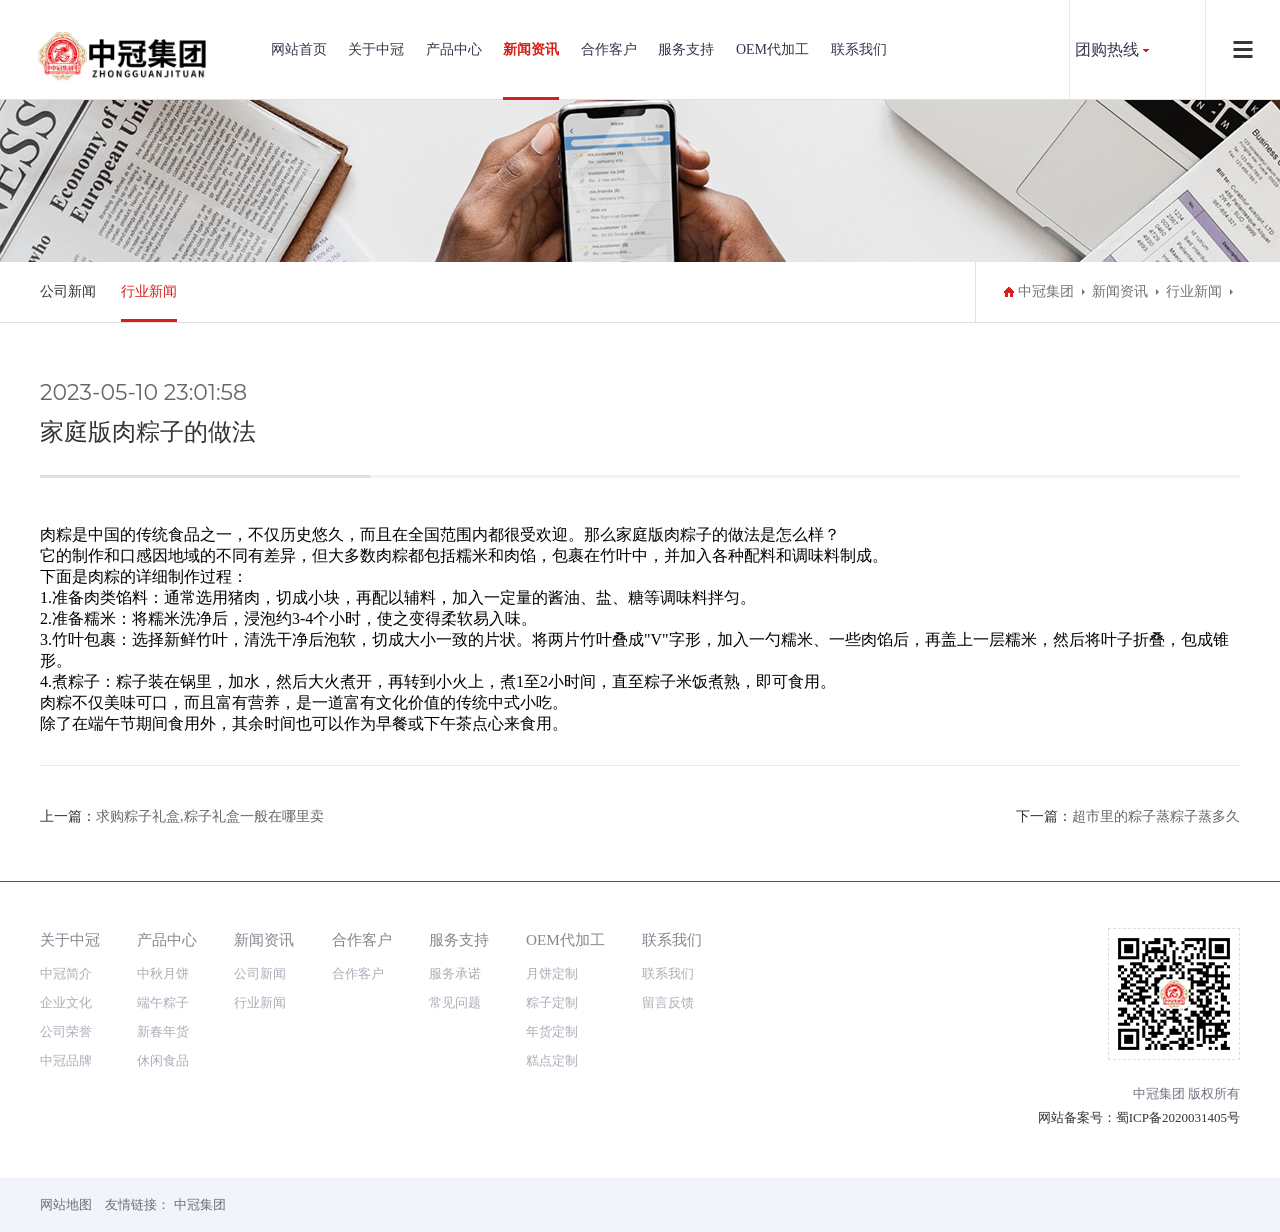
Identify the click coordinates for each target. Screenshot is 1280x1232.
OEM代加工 (772, 49)
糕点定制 (552, 1060)
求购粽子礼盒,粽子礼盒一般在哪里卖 (210, 816)
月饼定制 (552, 973)
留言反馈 (668, 1002)
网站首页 (299, 49)
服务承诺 (455, 973)
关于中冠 (376, 49)
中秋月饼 (163, 973)
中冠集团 (1046, 291)
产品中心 (454, 49)
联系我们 (859, 49)
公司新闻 (68, 291)
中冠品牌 (66, 1060)
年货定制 (552, 1031)
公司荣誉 (66, 1031)
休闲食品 (163, 1060)
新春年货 (163, 1031)
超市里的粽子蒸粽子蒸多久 (1156, 816)
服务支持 (686, 49)
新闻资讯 (531, 49)
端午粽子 (163, 1002)
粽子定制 (552, 1002)
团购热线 (1107, 49)
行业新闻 (149, 291)
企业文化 (66, 1002)
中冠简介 (66, 973)
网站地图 (66, 1204)
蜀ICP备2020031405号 (1178, 1117)
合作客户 (609, 49)
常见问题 (455, 1002)
